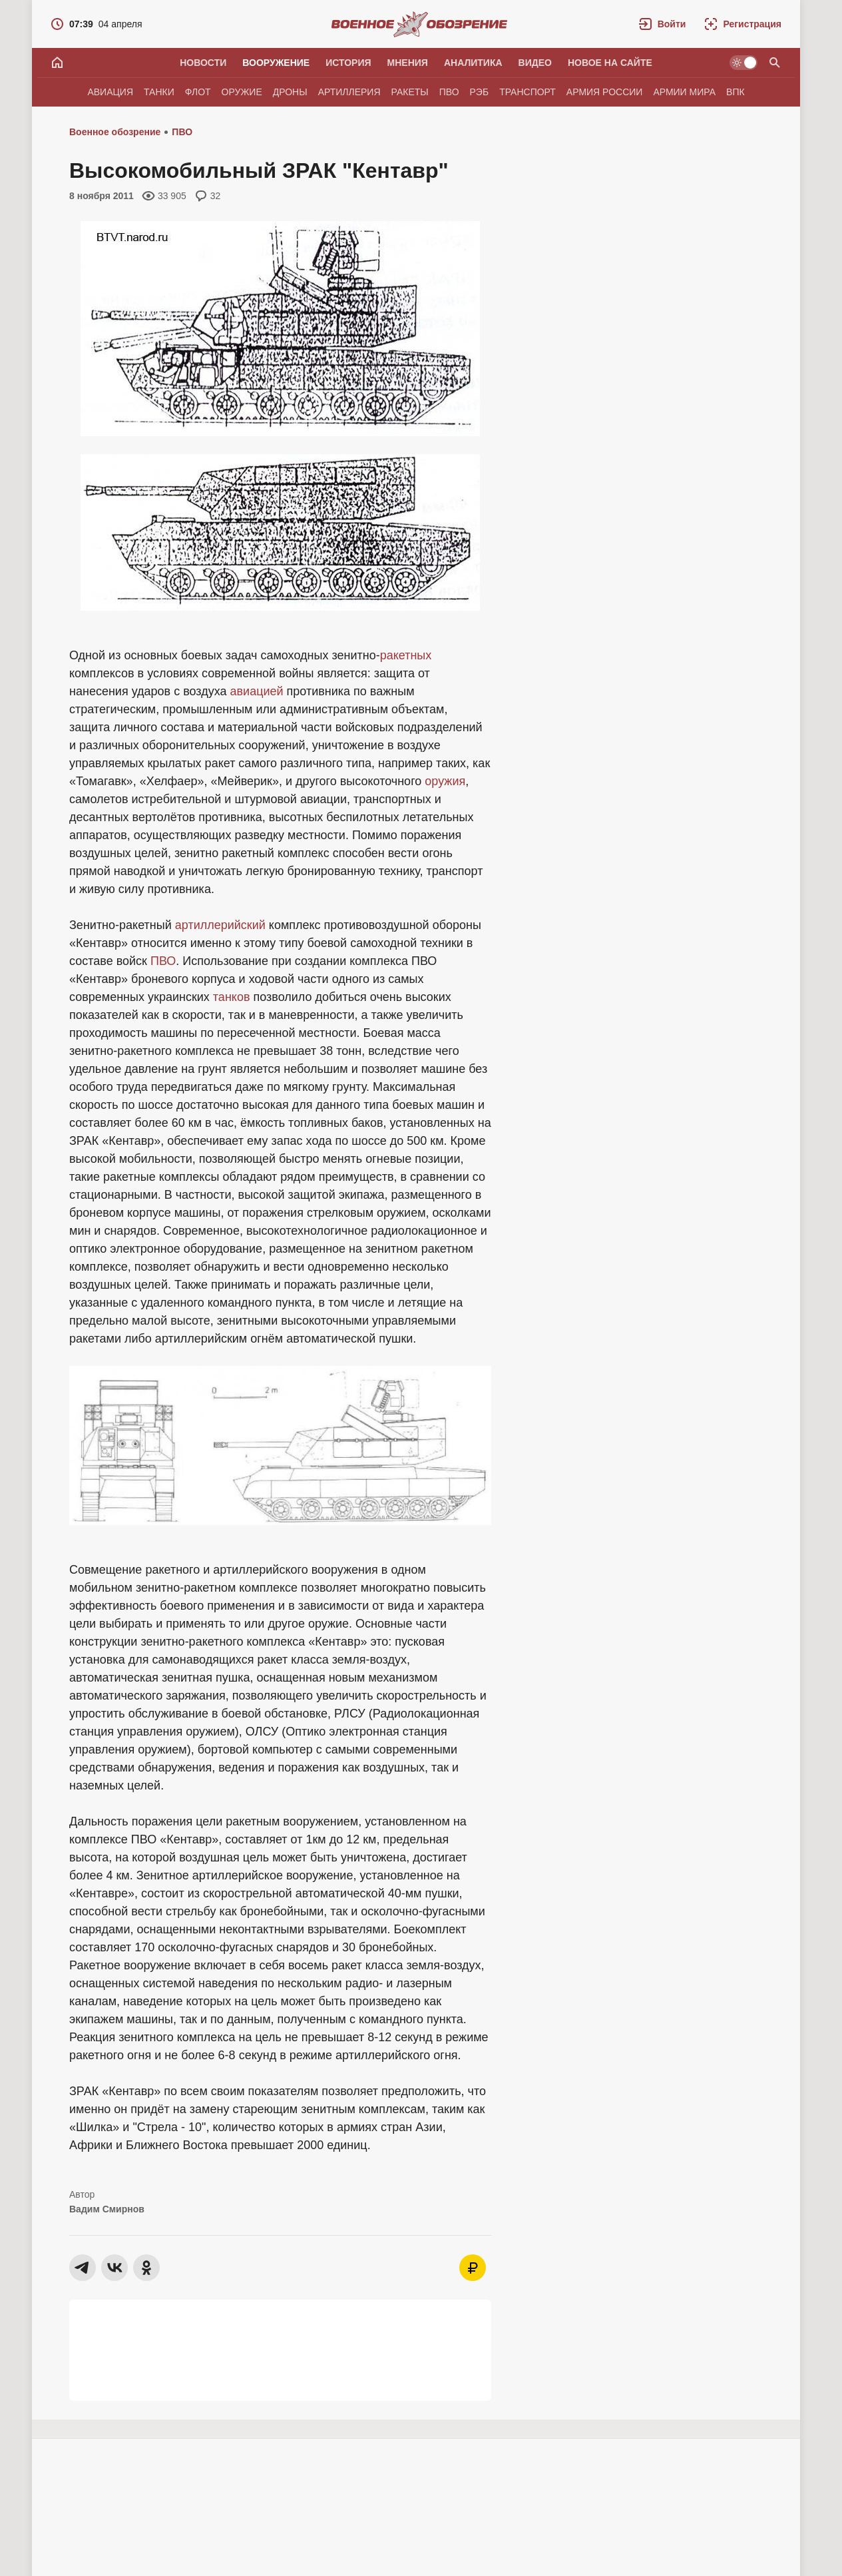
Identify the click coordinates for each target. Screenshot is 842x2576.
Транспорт (527, 92)
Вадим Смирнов (106, 2209)
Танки (159, 92)
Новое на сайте (610, 62)
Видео (535, 62)
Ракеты (410, 92)
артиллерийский (220, 925)
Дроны (290, 92)
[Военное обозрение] (419, 24)
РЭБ (479, 92)
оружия (445, 781)
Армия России (604, 92)
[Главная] (57, 62)
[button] (662, 24)
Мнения (407, 62)
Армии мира (684, 92)
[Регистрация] (743, 24)
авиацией (257, 691)
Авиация (110, 92)
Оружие (242, 92)
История (348, 62)
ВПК (735, 92)
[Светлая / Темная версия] (743, 62)
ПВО (449, 92)
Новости (203, 62)
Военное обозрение (114, 132)
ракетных (406, 655)
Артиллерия (349, 92)
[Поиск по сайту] (774, 62)
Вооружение (276, 62)
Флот (198, 92)
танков (231, 997)
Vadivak (124, 2533)
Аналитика (473, 62)
